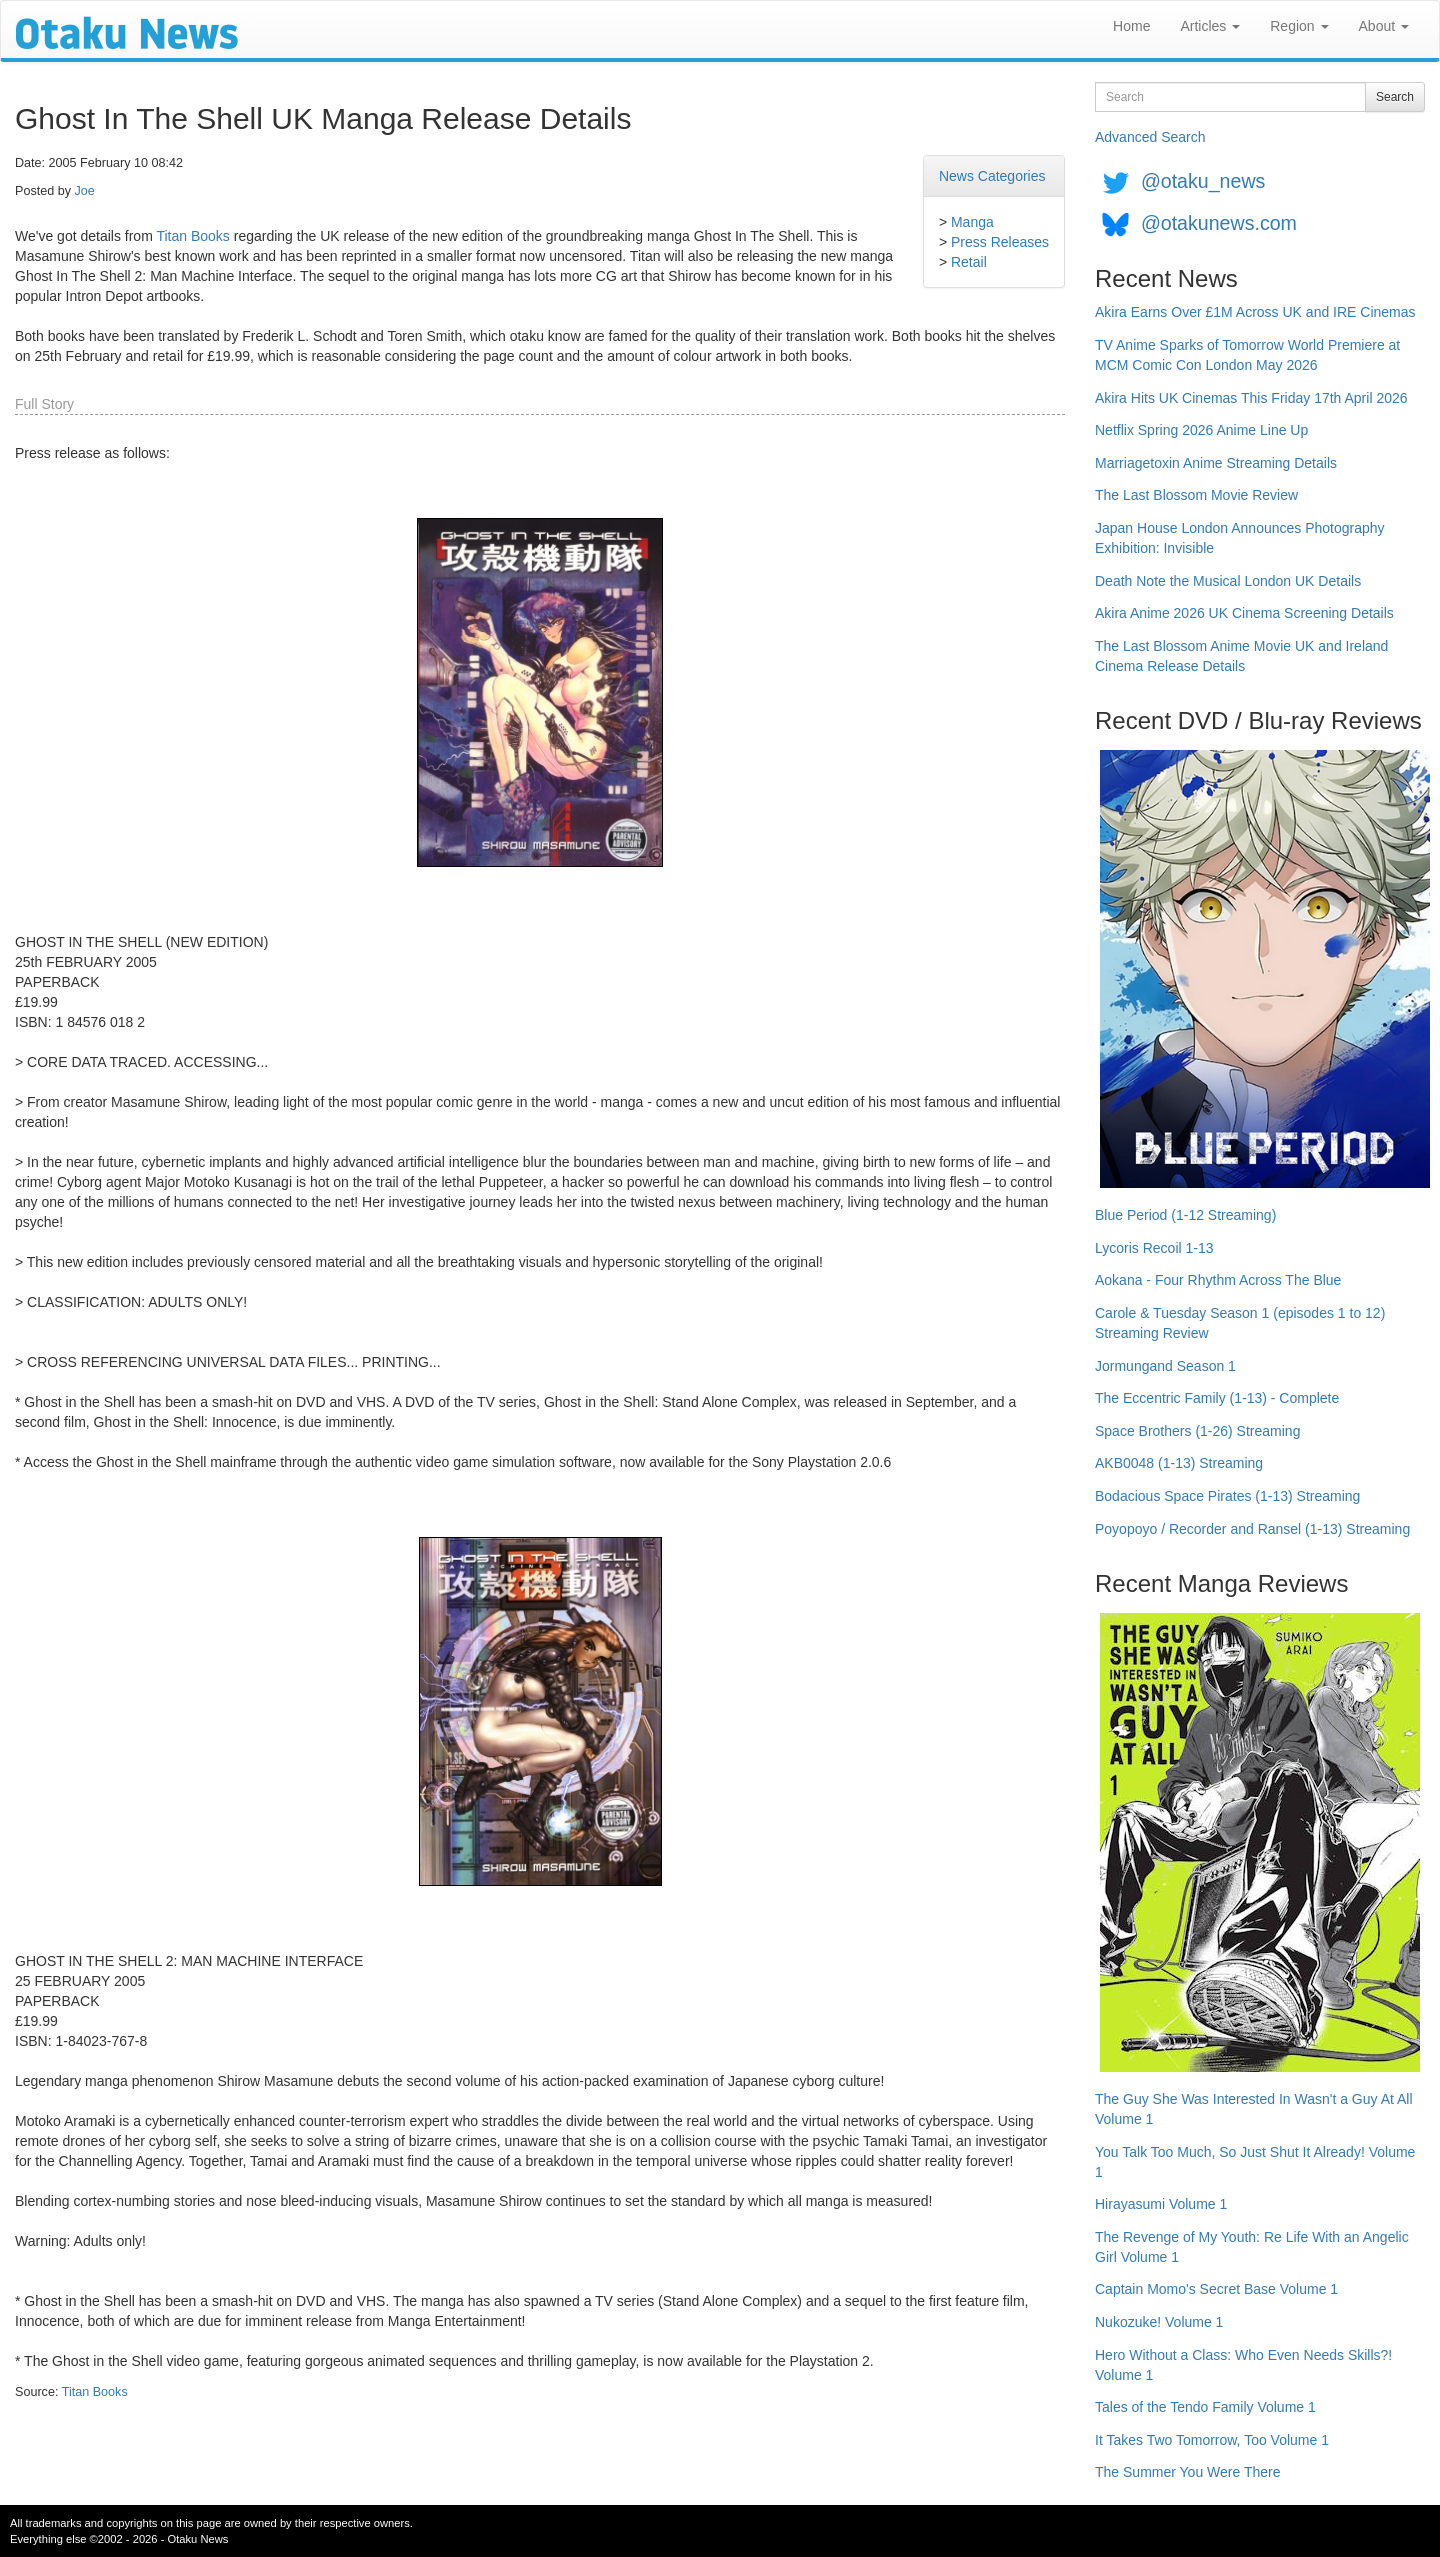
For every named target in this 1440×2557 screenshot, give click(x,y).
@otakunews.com (1219, 223)
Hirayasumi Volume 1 (1161, 2204)
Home (1131, 26)
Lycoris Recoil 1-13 (1154, 1248)
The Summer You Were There (1187, 2472)
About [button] (1384, 26)
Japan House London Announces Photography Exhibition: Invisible (1240, 538)
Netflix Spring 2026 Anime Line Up (1201, 430)
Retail (969, 262)
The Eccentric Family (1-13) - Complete (1217, 1398)
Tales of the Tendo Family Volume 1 (1205, 2407)
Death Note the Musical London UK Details (1228, 581)
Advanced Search (1150, 137)
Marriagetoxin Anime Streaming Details (1216, 463)
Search (1395, 97)
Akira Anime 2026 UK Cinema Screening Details (1244, 613)
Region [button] (1299, 26)
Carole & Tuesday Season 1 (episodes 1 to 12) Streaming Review (1240, 1323)
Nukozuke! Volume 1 (1159, 2322)
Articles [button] (1210, 26)
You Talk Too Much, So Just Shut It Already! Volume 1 (1255, 2162)
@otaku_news (1203, 181)
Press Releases (1000, 242)
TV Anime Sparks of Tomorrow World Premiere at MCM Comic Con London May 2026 (1247, 355)
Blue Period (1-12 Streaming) (1185, 1215)
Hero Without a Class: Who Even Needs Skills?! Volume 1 (1243, 2365)
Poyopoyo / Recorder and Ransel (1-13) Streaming (1252, 1529)
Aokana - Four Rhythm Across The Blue (1218, 1280)
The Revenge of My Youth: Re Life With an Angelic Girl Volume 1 (1252, 2247)
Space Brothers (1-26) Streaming (1197, 1431)
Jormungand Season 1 (1165, 1366)
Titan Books (192, 236)
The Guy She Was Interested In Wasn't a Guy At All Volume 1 (1254, 2109)
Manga (972, 222)
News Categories (992, 176)
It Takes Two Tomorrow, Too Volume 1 (1212, 2440)
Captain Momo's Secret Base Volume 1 (1216, 2289)
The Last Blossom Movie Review (1196, 495)
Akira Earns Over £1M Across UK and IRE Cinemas (1255, 312)
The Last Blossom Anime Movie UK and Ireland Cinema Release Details (1241, 656)
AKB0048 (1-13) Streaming (1179, 1463)
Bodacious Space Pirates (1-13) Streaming (1227, 1496)
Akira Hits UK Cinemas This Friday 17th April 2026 (1251, 398)
